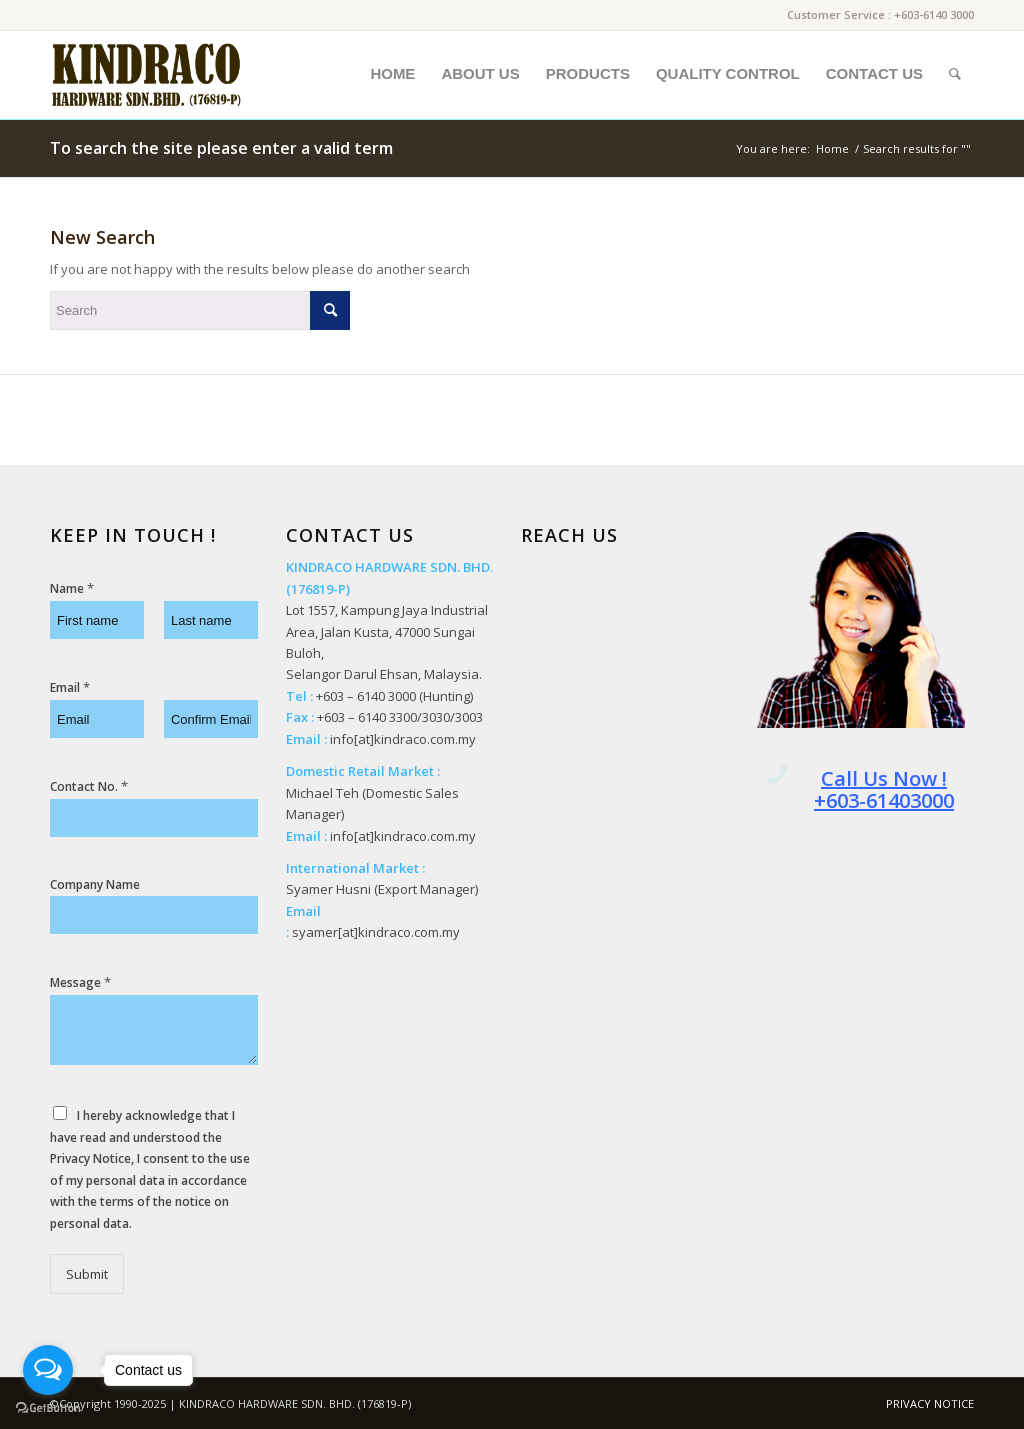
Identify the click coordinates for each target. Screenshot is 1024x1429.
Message (80, 982)
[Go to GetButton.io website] (48, 1408)
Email (70, 687)
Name (72, 588)
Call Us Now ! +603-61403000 (884, 789)
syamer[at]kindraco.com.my (376, 932)
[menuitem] (392, 74)
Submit (87, 1274)
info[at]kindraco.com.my (403, 739)
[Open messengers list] (48, 1370)
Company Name (95, 885)
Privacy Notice (90, 1158)
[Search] (955, 74)
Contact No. (89, 786)
